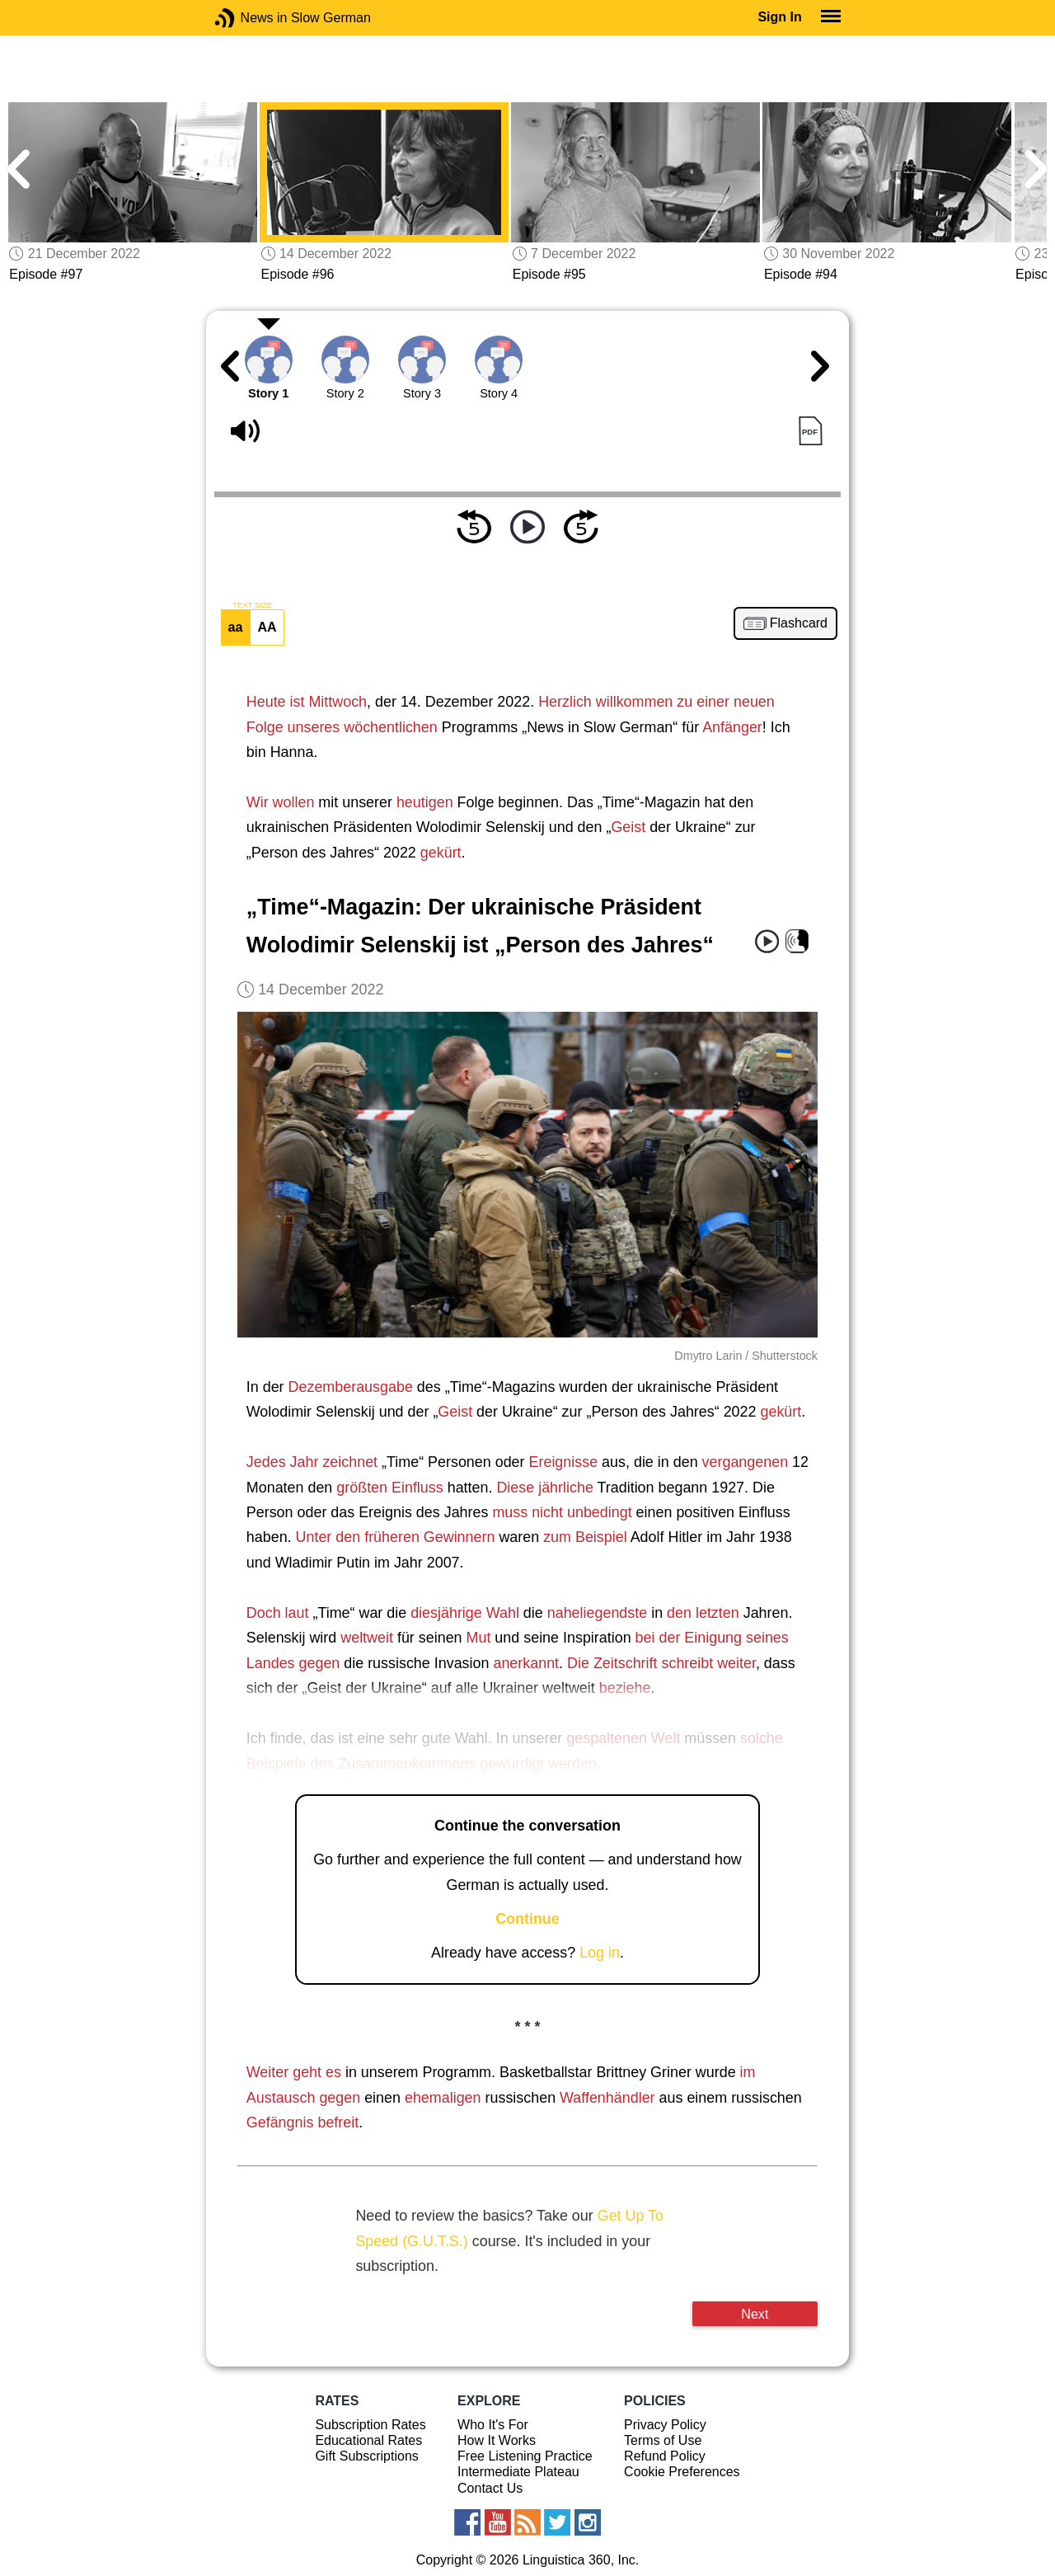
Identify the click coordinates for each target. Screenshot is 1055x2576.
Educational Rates (368, 2440)
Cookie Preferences (682, 2472)
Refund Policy (665, 2456)
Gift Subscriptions (366, 2456)
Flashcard (799, 623)
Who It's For (492, 2425)
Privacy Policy (665, 2425)
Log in (599, 1952)
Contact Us (490, 2488)
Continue (527, 1919)
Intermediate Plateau (518, 2472)
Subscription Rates (370, 2425)
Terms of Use (662, 2440)
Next (754, 2313)
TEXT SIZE (252, 605)
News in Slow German (249, 18)
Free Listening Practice (525, 2456)
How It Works (496, 2440)
